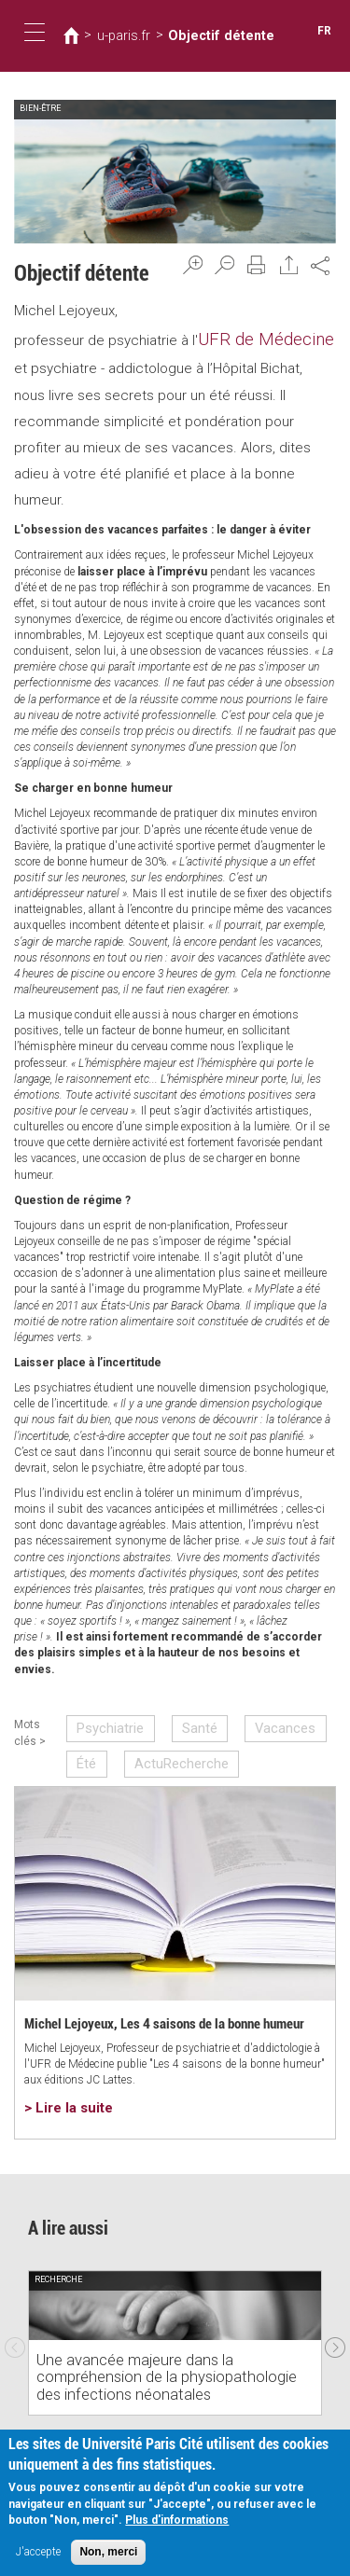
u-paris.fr (115, 35)
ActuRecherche (167, 1748)
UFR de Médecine (254, 336)
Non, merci (108, 2555)
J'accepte (38, 2555)
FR (325, 31)
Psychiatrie (108, 1719)
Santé (183, 1719)
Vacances (255, 1719)
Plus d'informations (177, 2523)
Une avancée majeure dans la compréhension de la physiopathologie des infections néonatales (172, 2364)
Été (87, 1748)
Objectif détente (195, 35)
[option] (175, 2318)
